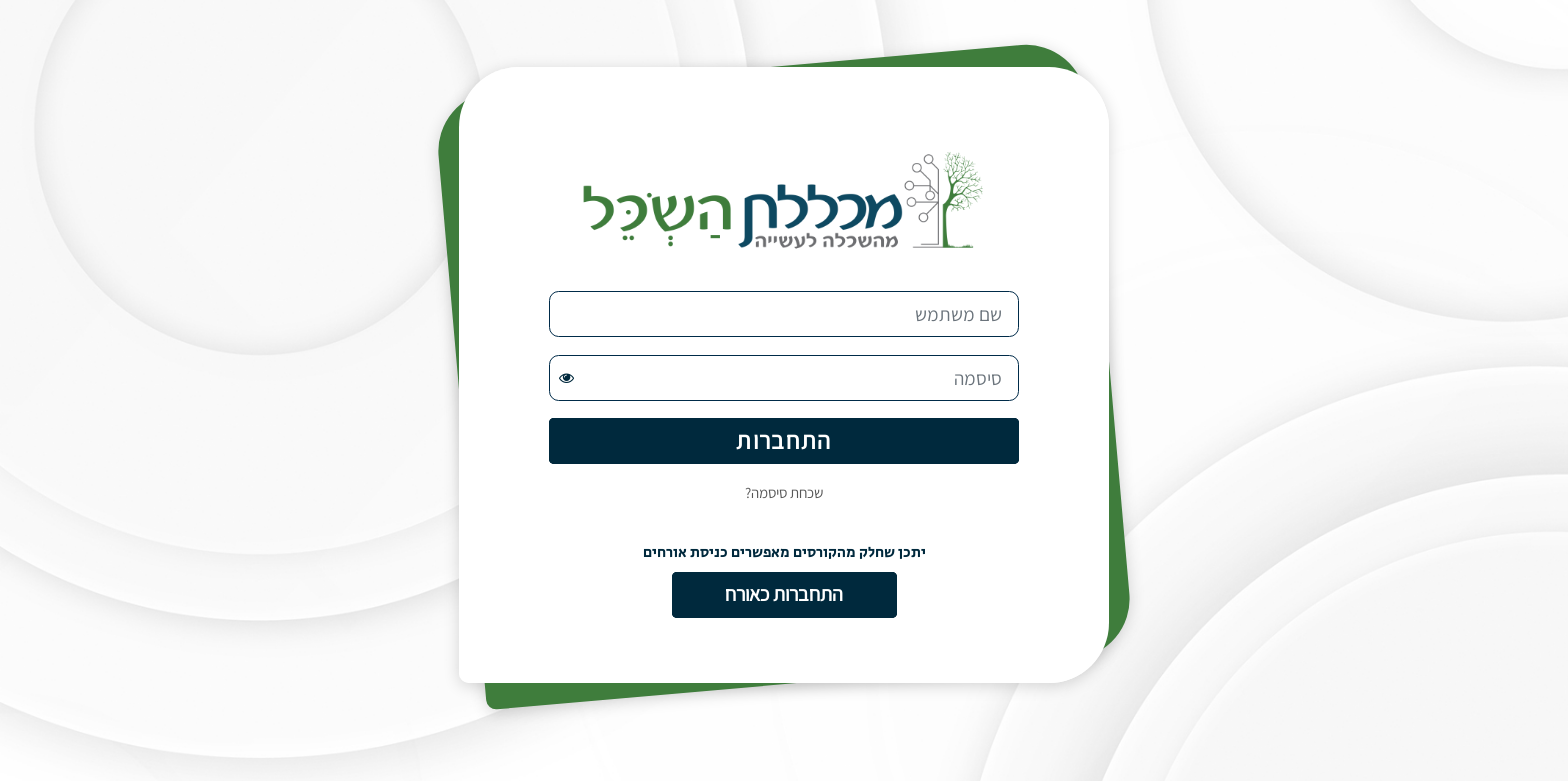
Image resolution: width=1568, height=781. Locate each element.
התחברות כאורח (784, 594)
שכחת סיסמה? (784, 492)
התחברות (783, 440)
